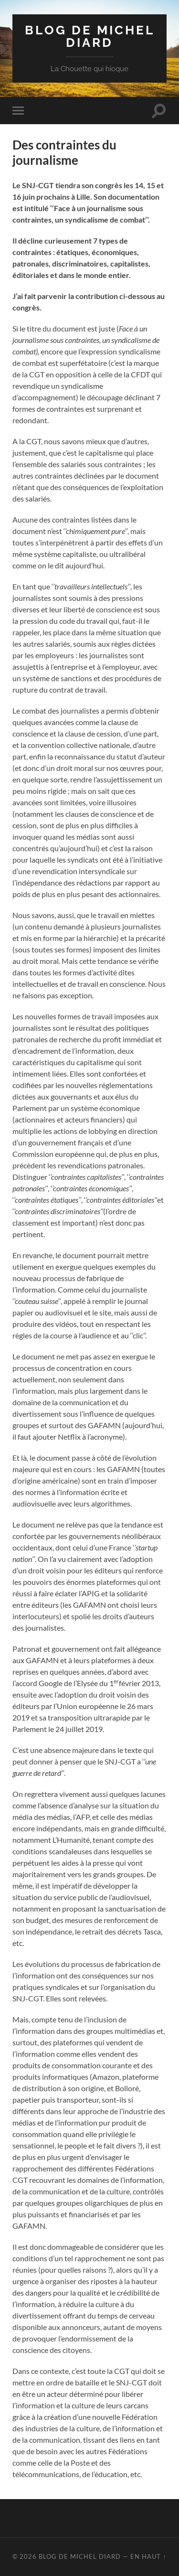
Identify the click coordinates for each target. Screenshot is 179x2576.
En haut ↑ (148, 2556)
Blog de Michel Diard (90, 36)
